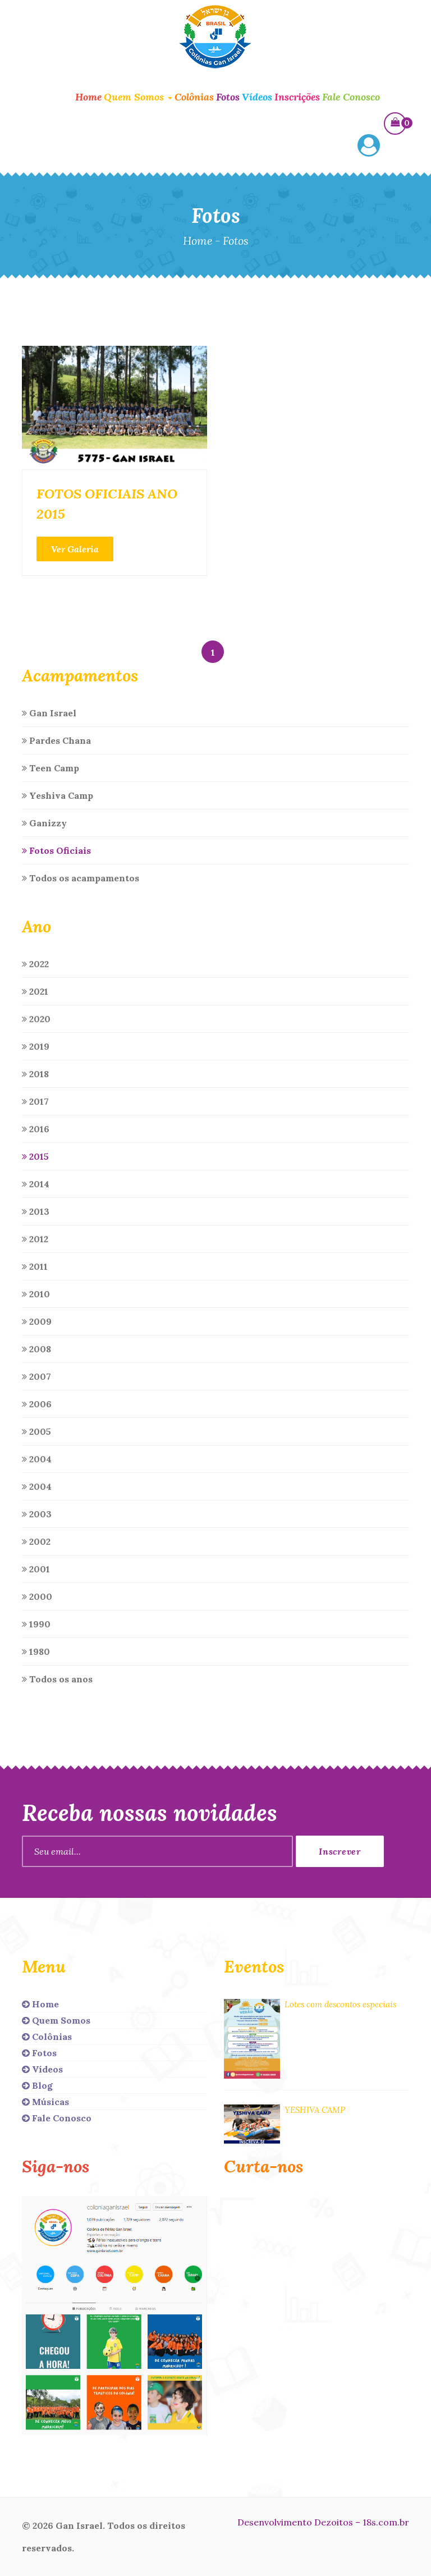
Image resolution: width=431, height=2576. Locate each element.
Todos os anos (57, 1679)
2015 (35, 1156)
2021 (35, 991)
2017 (35, 1101)
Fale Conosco (351, 96)
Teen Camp (50, 768)
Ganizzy (44, 823)
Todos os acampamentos (80, 878)
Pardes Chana (56, 740)
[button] (368, 146)
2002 (36, 1541)
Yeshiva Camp (57, 795)
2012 (35, 1238)
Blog (37, 2085)
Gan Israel (49, 713)
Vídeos (257, 96)
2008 (36, 1349)
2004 (37, 1459)
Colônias (194, 96)
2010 (36, 1294)
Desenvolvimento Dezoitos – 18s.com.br (323, 2522)
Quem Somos (56, 2020)
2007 (36, 1376)
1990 (36, 1624)
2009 (37, 1321)
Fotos (228, 96)
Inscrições (297, 96)
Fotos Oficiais (56, 850)
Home (88, 96)
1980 (36, 1651)
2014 (35, 1183)
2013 (35, 1211)
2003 (37, 1514)
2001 (36, 1569)
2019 (35, 1046)
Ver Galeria (75, 549)
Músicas (45, 2101)
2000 (37, 1596)
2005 (36, 1431)
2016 (35, 1128)
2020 (36, 1018)
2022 (35, 963)
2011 (35, 1266)
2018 (35, 1073)
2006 (37, 1404)
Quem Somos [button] (138, 96)
